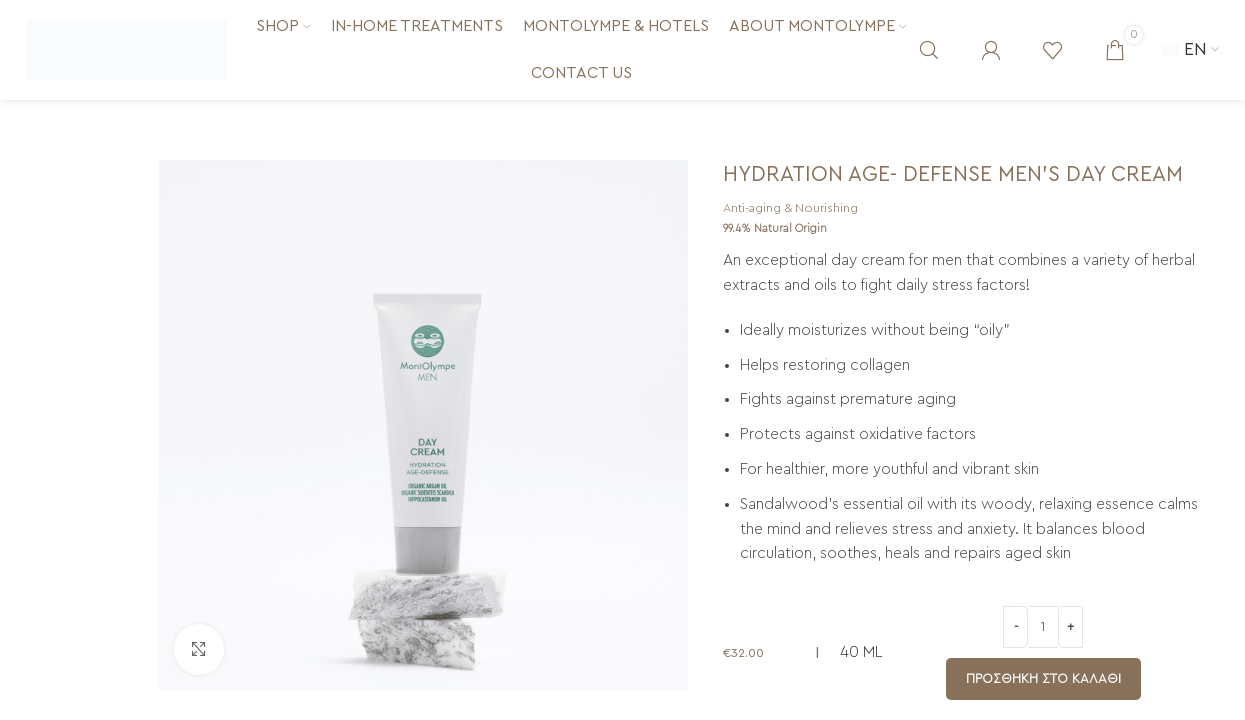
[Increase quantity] (1070, 627)
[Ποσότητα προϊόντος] (1043, 627)
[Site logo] (127, 49)
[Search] (929, 50)
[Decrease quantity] (1015, 627)
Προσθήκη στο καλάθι (1043, 678)
